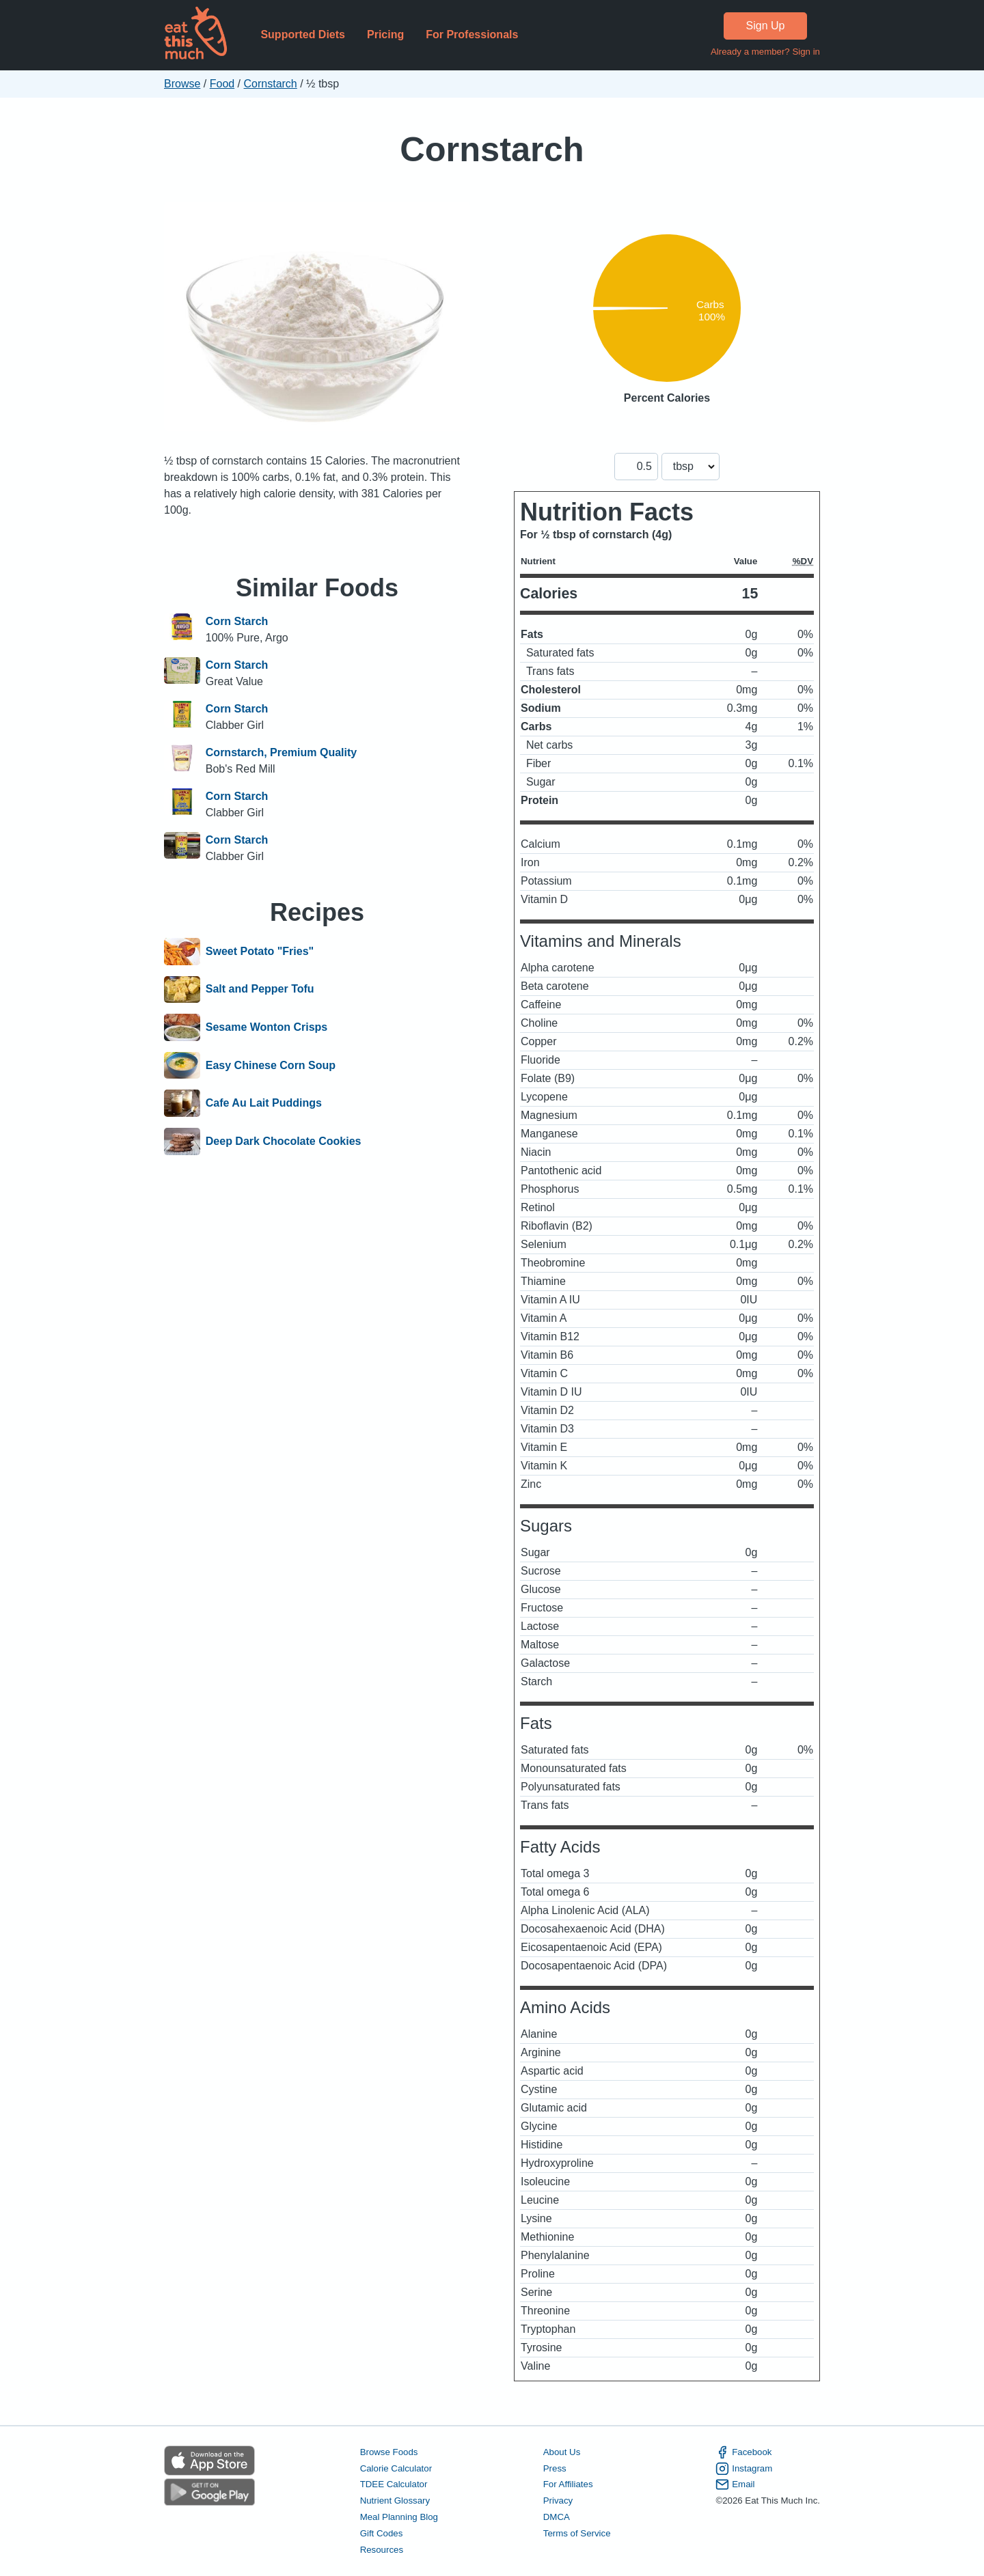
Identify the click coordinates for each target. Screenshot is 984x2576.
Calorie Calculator (396, 2468)
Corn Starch (237, 621)
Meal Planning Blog (399, 2517)
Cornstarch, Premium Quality (281, 752)
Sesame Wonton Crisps (266, 1027)
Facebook (743, 2452)
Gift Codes (381, 2533)
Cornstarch (270, 83)
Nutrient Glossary (395, 2500)
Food (222, 83)
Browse (182, 83)
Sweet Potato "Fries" (260, 951)
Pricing (385, 34)
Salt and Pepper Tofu (260, 989)
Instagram (743, 2469)
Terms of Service (577, 2533)
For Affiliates (568, 2484)
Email (734, 2484)
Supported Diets (302, 34)
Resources (381, 2550)
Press (554, 2468)
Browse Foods (389, 2452)
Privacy (558, 2500)
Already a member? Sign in (765, 51)
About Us (562, 2452)
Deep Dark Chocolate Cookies (283, 1141)
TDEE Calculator (394, 2484)
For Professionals (472, 34)
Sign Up (765, 25)
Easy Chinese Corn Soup (271, 1065)
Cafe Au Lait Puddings (264, 1103)
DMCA (556, 2517)
